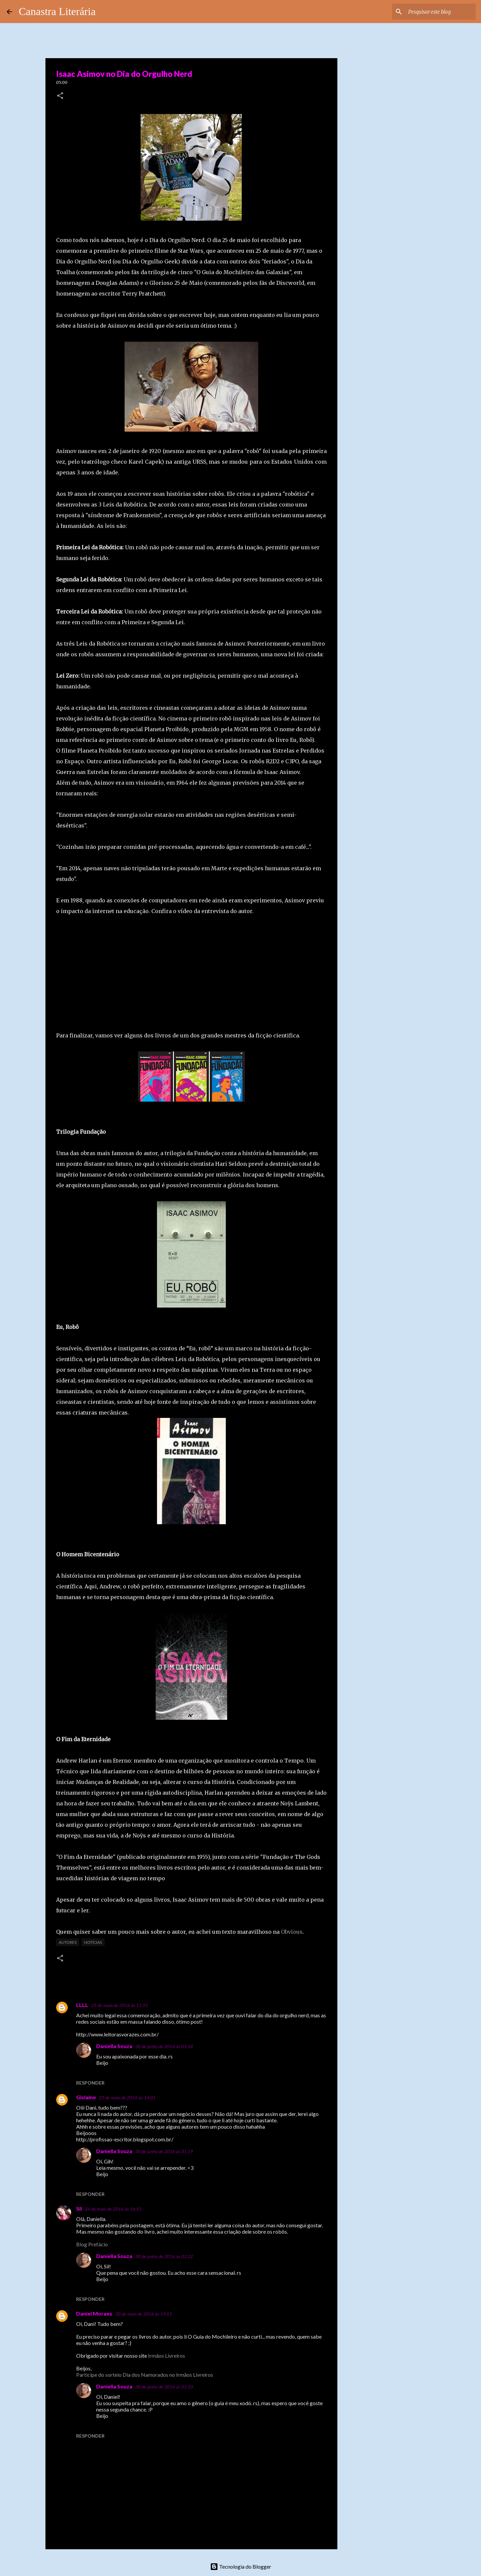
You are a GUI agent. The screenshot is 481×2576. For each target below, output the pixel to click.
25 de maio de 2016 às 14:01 (127, 2097)
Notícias (93, 1942)
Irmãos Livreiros (166, 2355)
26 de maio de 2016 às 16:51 (113, 2209)
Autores (67, 1942)
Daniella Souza (114, 2046)
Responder (90, 2083)
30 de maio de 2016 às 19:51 (143, 2314)
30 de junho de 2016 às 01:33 (164, 2386)
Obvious (292, 1931)
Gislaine (86, 2097)
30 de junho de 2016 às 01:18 (164, 2046)
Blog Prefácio (92, 2244)
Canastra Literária (57, 11)
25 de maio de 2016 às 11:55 (119, 2005)
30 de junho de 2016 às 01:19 (164, 2151)
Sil (79, 2208)
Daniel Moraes (94, 2313)
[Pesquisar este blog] (441, 12)
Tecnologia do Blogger (240, 2566)
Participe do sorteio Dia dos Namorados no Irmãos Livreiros (144, 2374)
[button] (60, 96)
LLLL (82, 2005)
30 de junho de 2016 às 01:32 (164, 2256)
